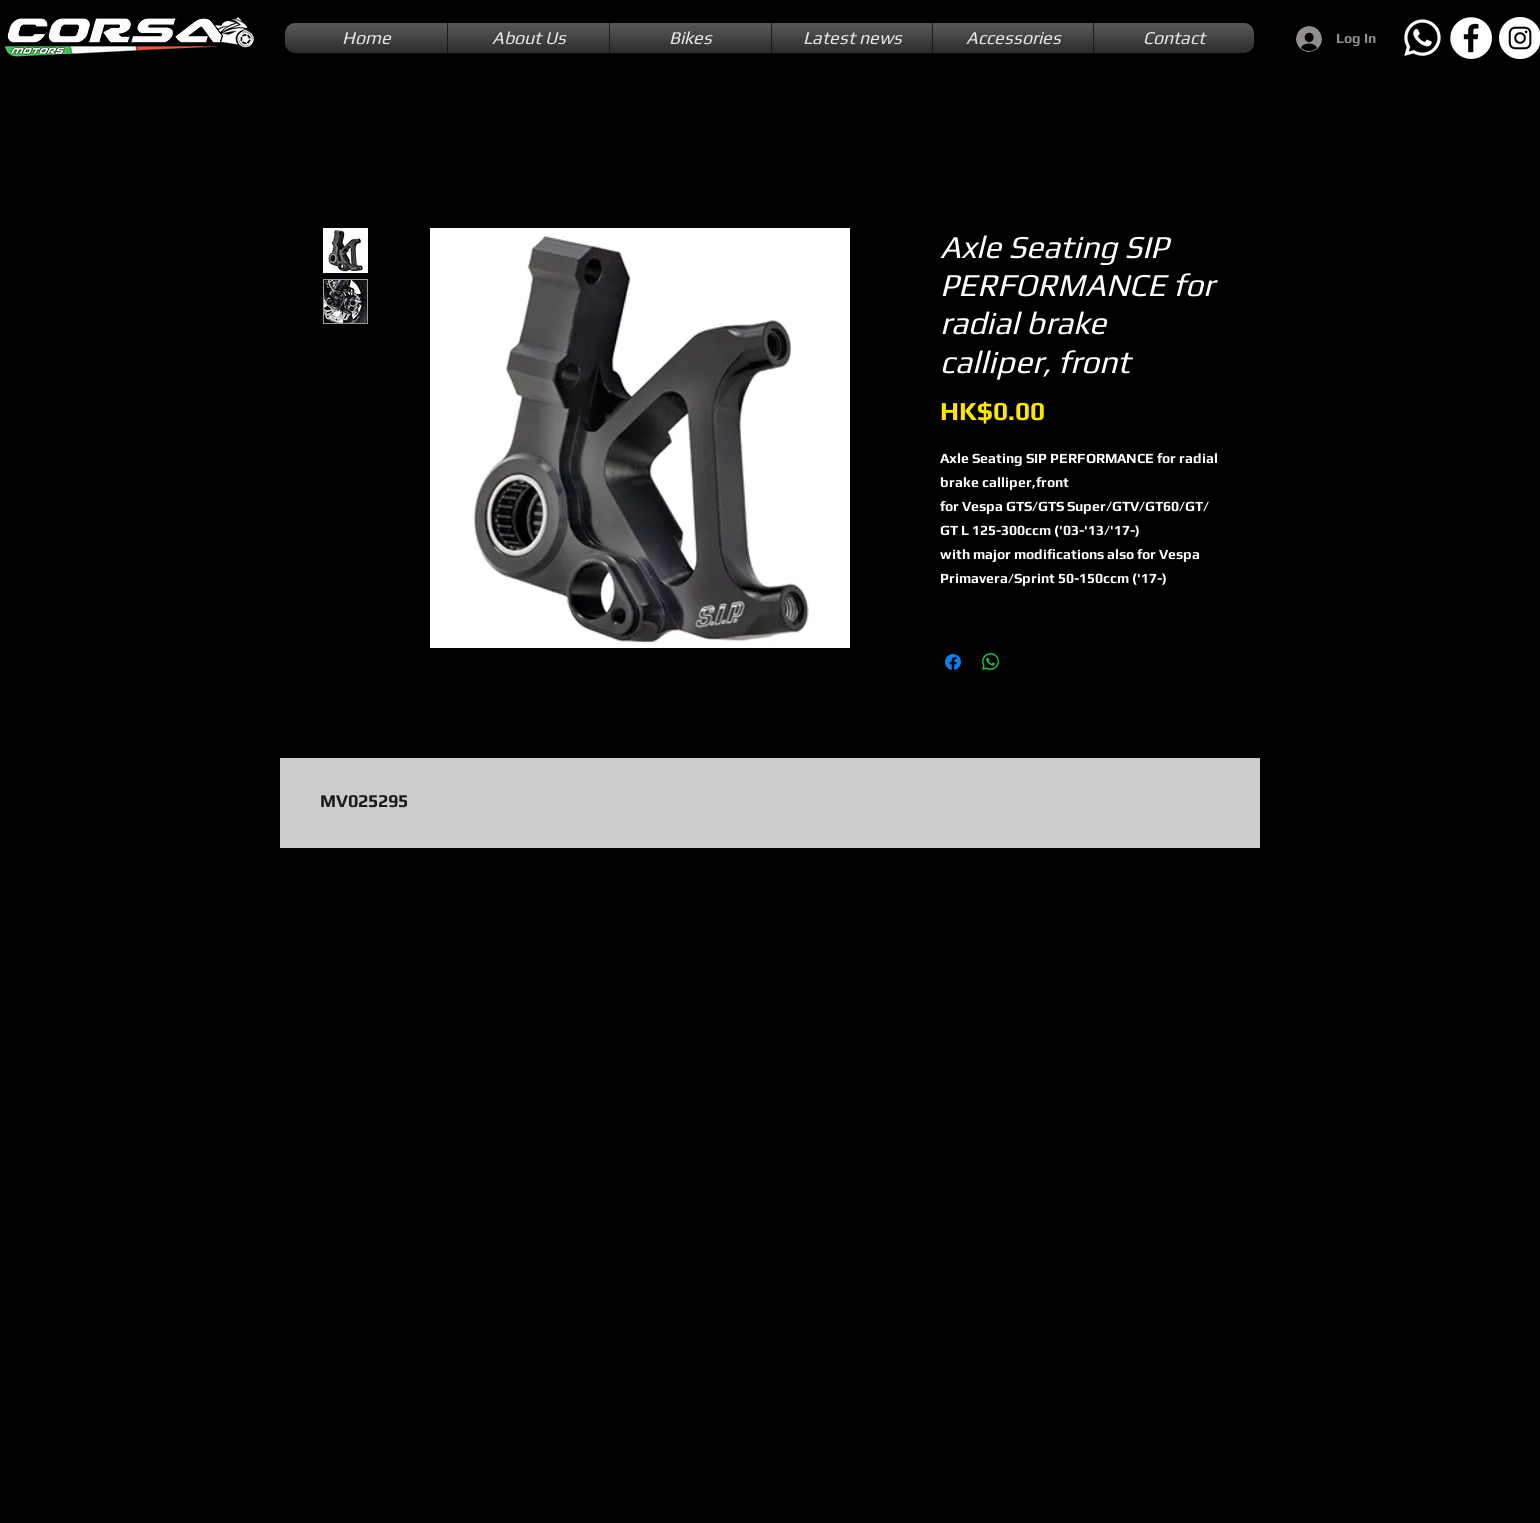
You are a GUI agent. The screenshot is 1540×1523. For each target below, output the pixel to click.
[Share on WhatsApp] (991, 662)
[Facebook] (1471, 38)
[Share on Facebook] (953, 662)
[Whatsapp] (1422, 38)
